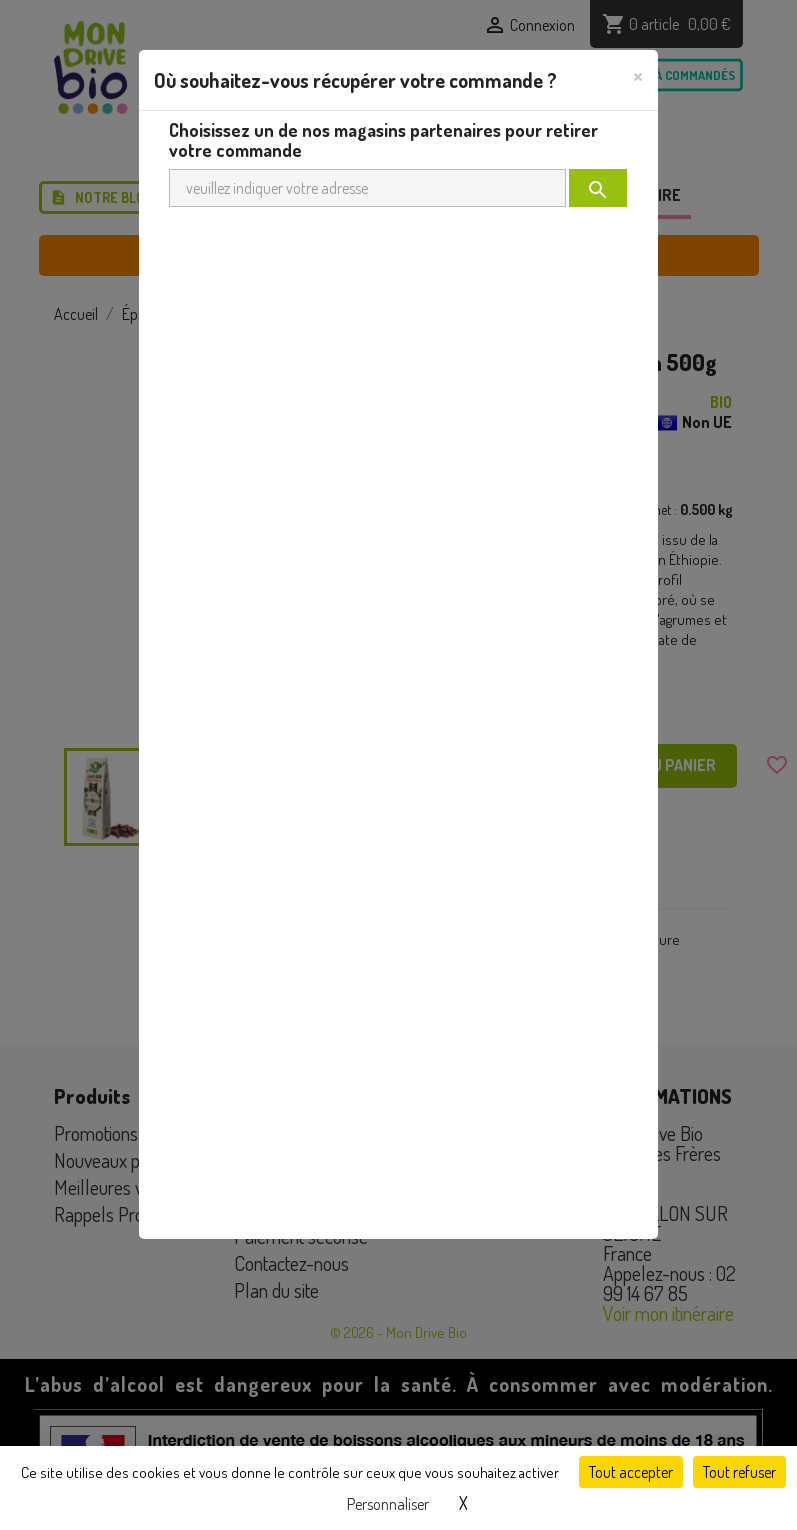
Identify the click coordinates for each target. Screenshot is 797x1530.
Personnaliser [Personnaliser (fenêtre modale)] (388, 1504)
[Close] (638, 75)
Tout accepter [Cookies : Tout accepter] (631, 1472)
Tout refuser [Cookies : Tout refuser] (739, 1472)
